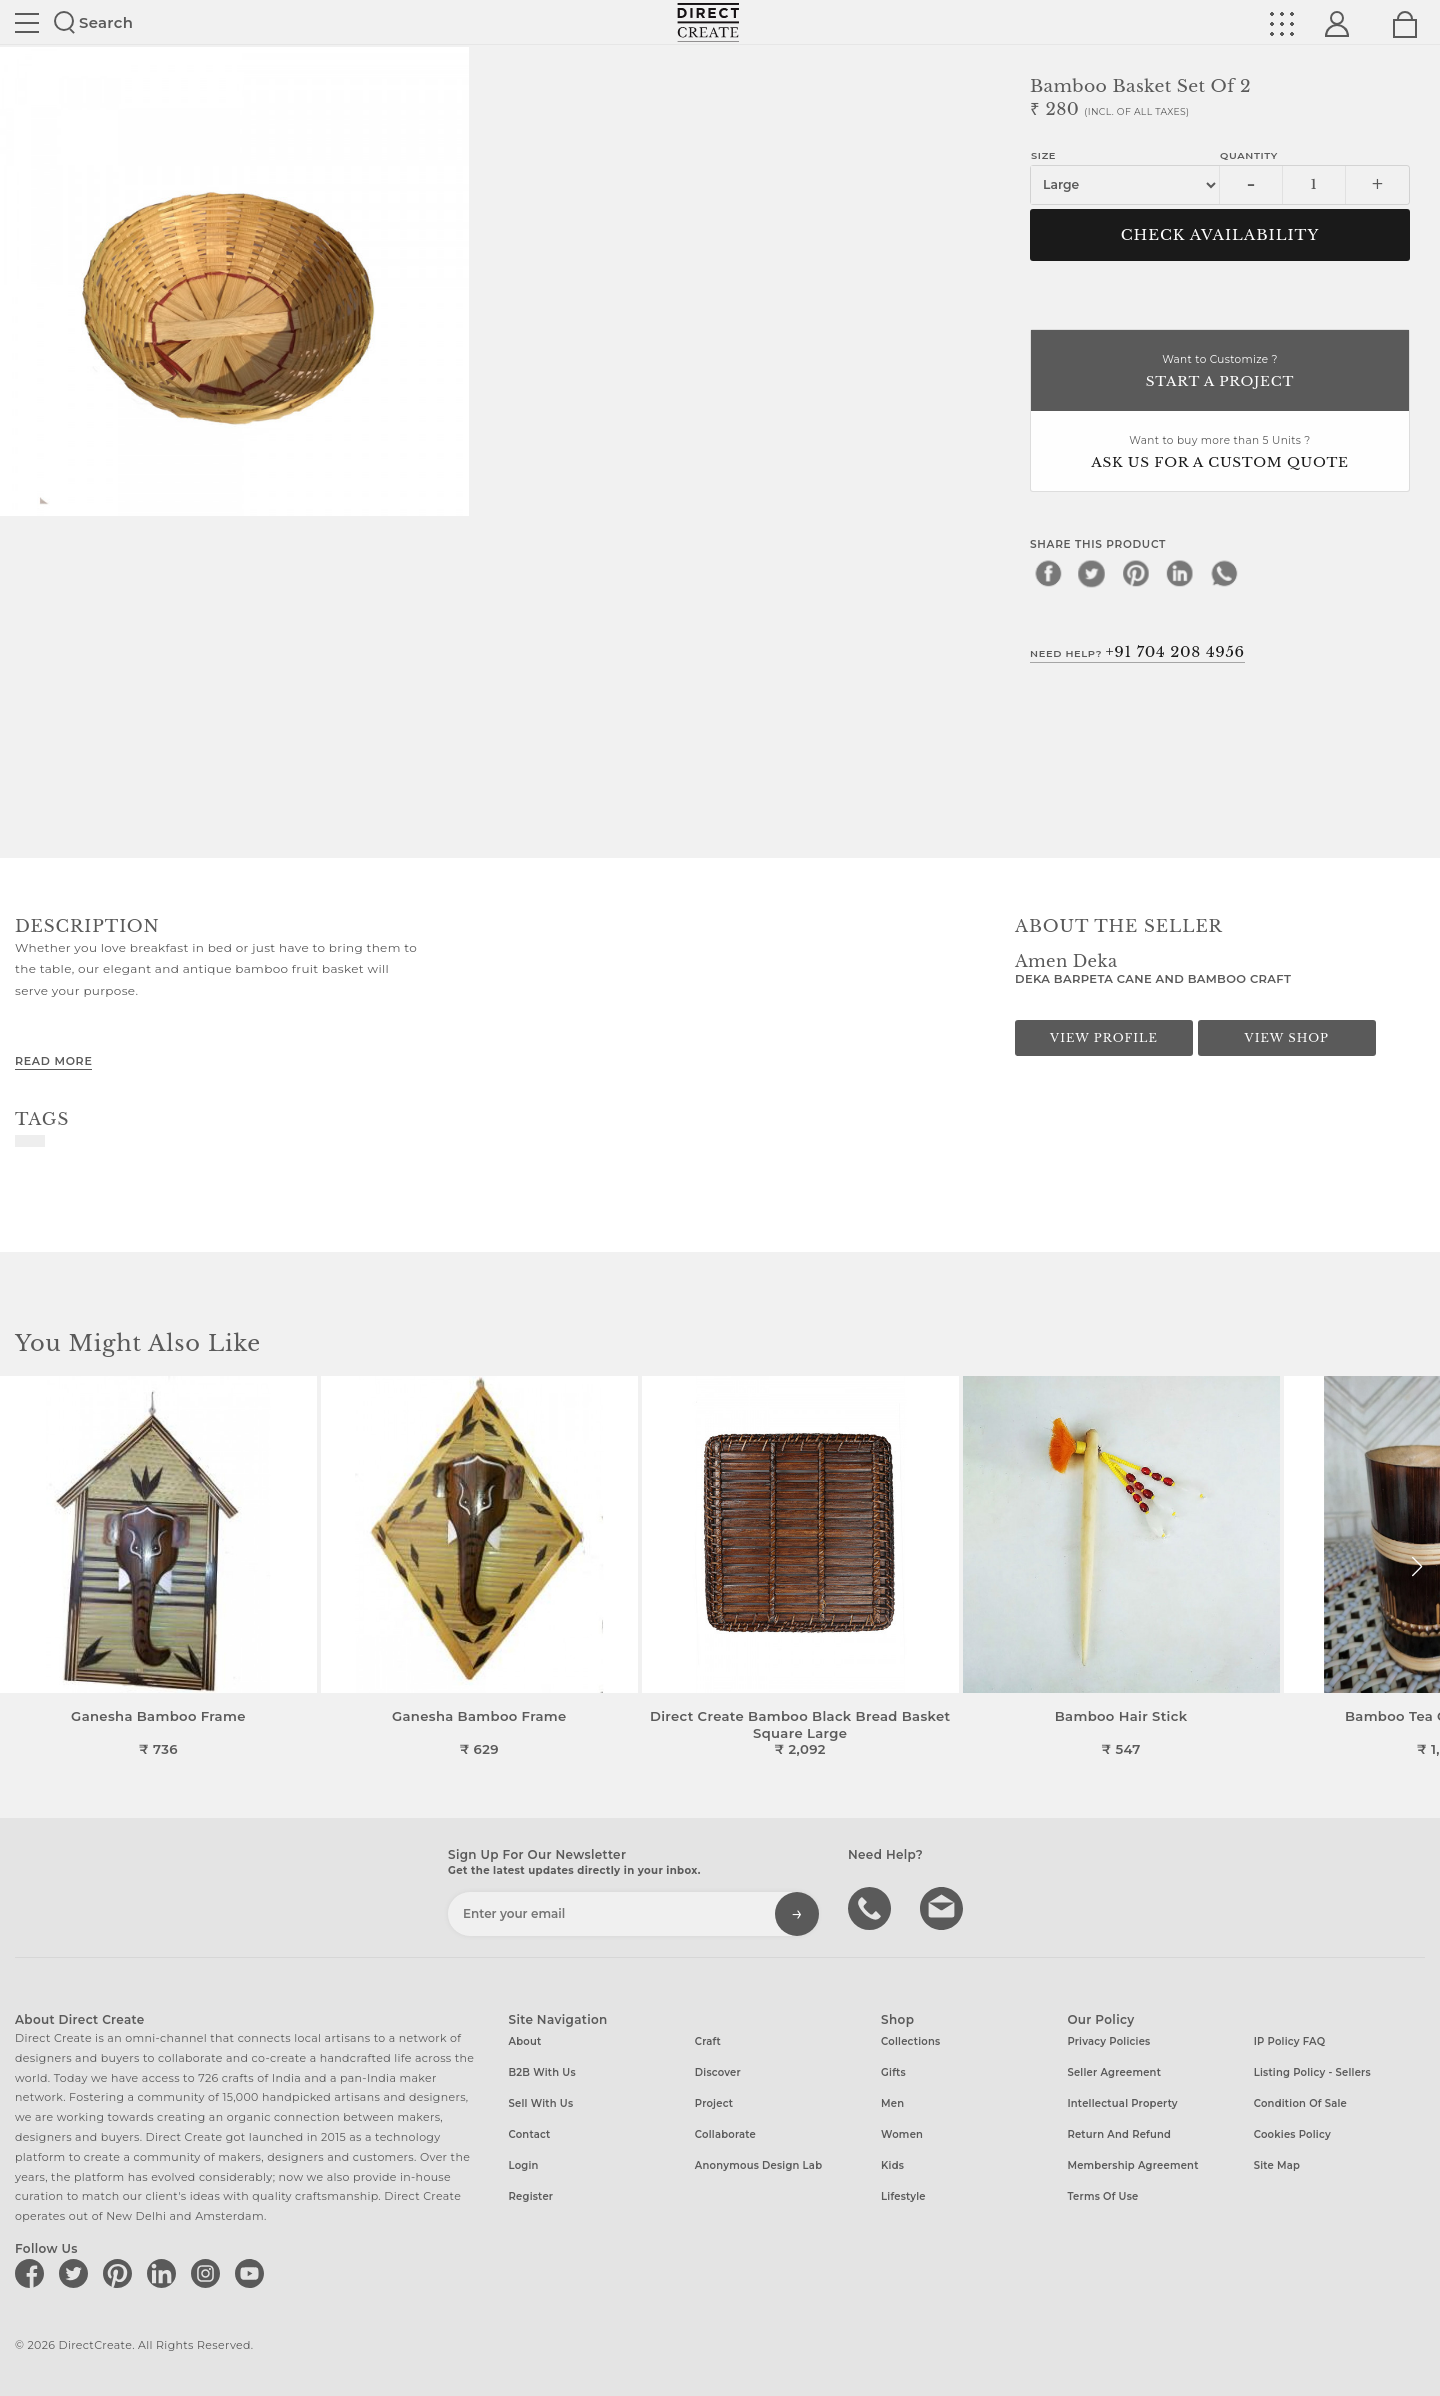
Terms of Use (1102, 2196)
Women (902, 2134)
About (525, 2041)
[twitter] (1092, 573)
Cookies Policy (1292, 2134)
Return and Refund (1119, 2134)
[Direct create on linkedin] (165, 2273)
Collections (910, 2041)
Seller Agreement (1114, 2072)
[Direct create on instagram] (209, 2273)
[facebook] (1048, 573)
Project (714, 2103)
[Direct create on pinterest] (121, 2273)
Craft (708, 2041)
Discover (718, 2072)
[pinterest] (1136, 573)
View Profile (1104, 1038)
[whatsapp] (1224, 573)
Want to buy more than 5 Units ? (1220, 453)
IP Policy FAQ (1290, 2041)
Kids (892, 2165)
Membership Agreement (1132, 2165)
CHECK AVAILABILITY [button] (1220, 235)
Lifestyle (903, 2196)
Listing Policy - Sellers (1312, 2072)
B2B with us (542, 2072)
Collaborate (725, 2134)
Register (531, 2196)
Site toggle (27, 23)
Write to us (944, 1907)
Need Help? (1137, 652)
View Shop (1287, 1038)
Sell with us (541, 2103)
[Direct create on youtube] (253, 2273)
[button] (1416, 1567)
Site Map (1277, 2165)
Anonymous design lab (758, 2165)
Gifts (893, 2072)
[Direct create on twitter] (77, 2273)
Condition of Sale (1300, 2103)
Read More (53, 1061)
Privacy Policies (1108, 2041)
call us (872, 1907)
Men (892, 2103)
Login (524, 2165)
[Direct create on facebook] (33, 2273)
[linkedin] (1180, 573)
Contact (530, 2134)
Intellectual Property (1122, 2103)
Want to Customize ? (1220, 372)
